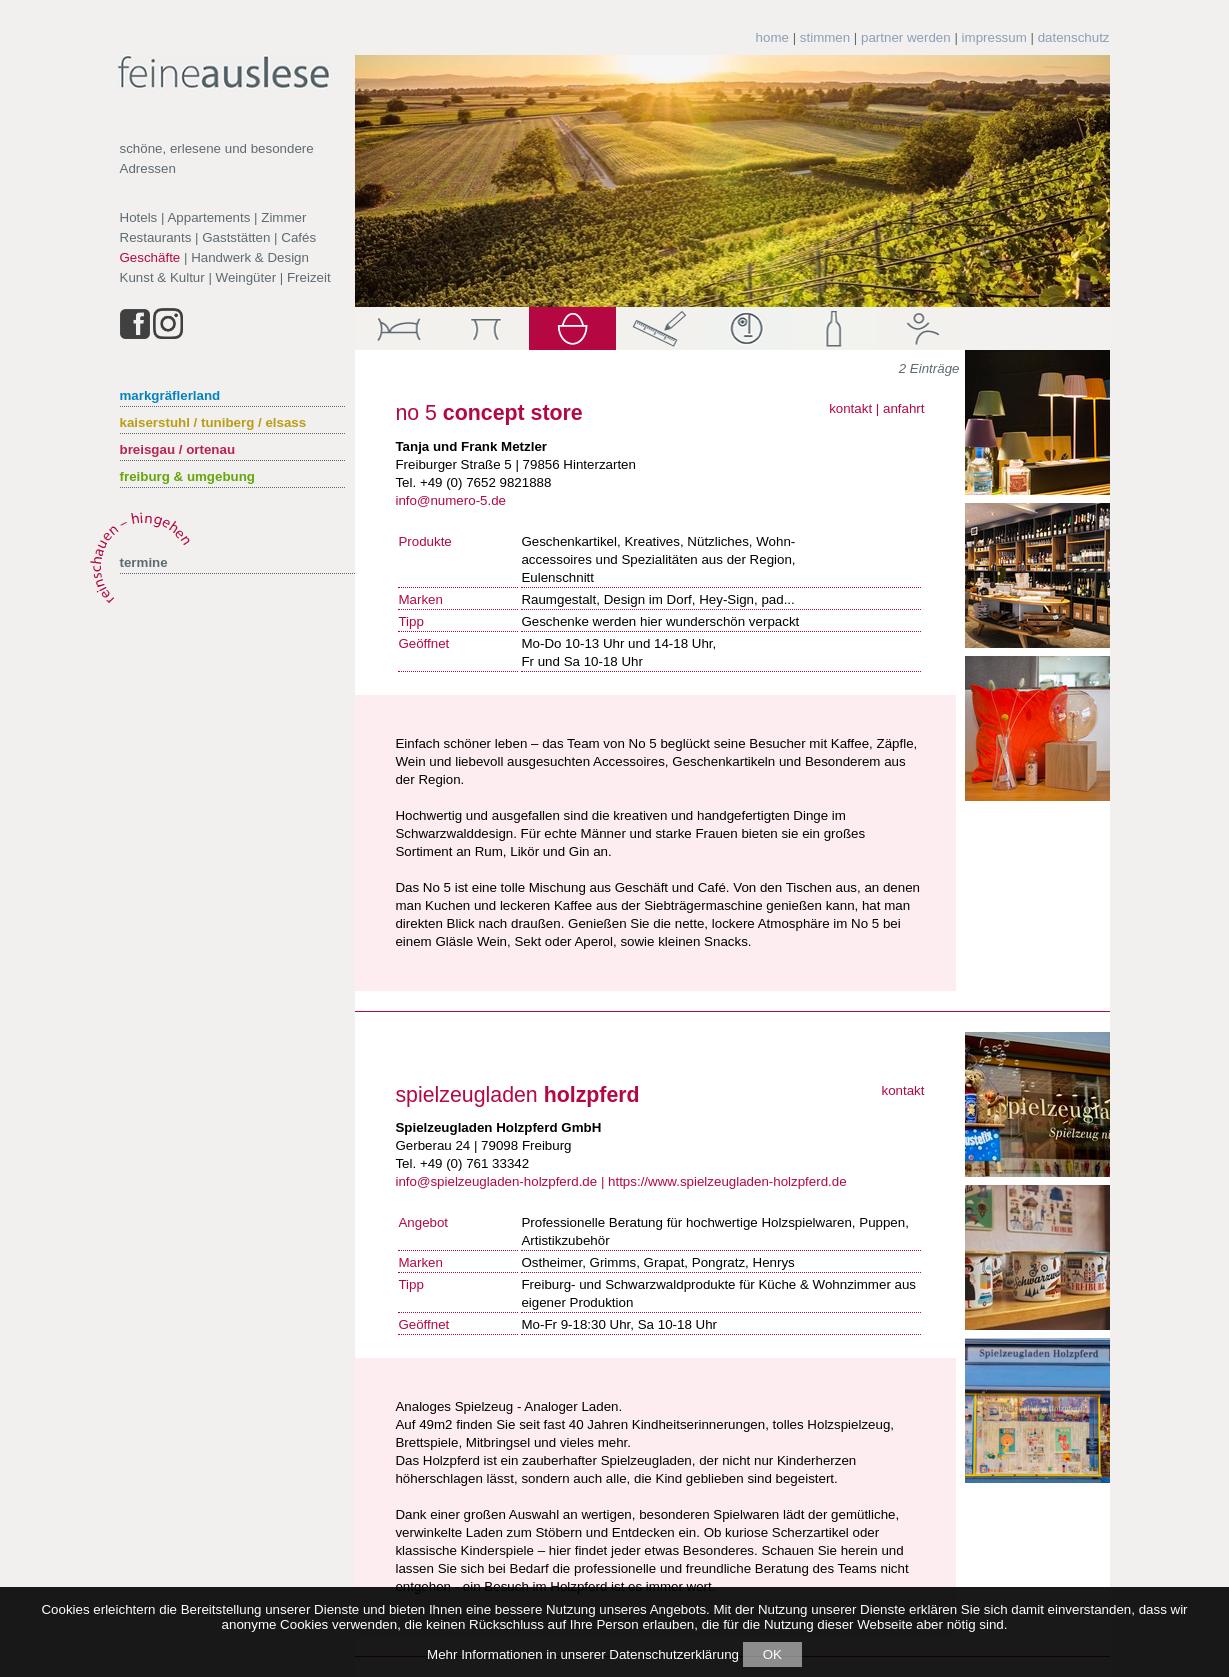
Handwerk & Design (250, 257)
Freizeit (309, 277)
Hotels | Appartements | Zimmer (213, 217)
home (772, 37)
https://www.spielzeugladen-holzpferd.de (727, 1181)
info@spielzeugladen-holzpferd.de (496, 1181)
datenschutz (1074, 37)
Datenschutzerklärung (674, 1654)
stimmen (825, 37)
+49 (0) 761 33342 (474, 1163)
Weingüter (246, 277)
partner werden (906, 37)
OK (772, 1654)
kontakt (850, 408)
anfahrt (904, 408)
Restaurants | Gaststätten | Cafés (218, 237)
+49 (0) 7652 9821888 (486, 482)
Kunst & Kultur (162, 277)
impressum (994, 37)
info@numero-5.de (450, 500)
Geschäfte (150, 257)
